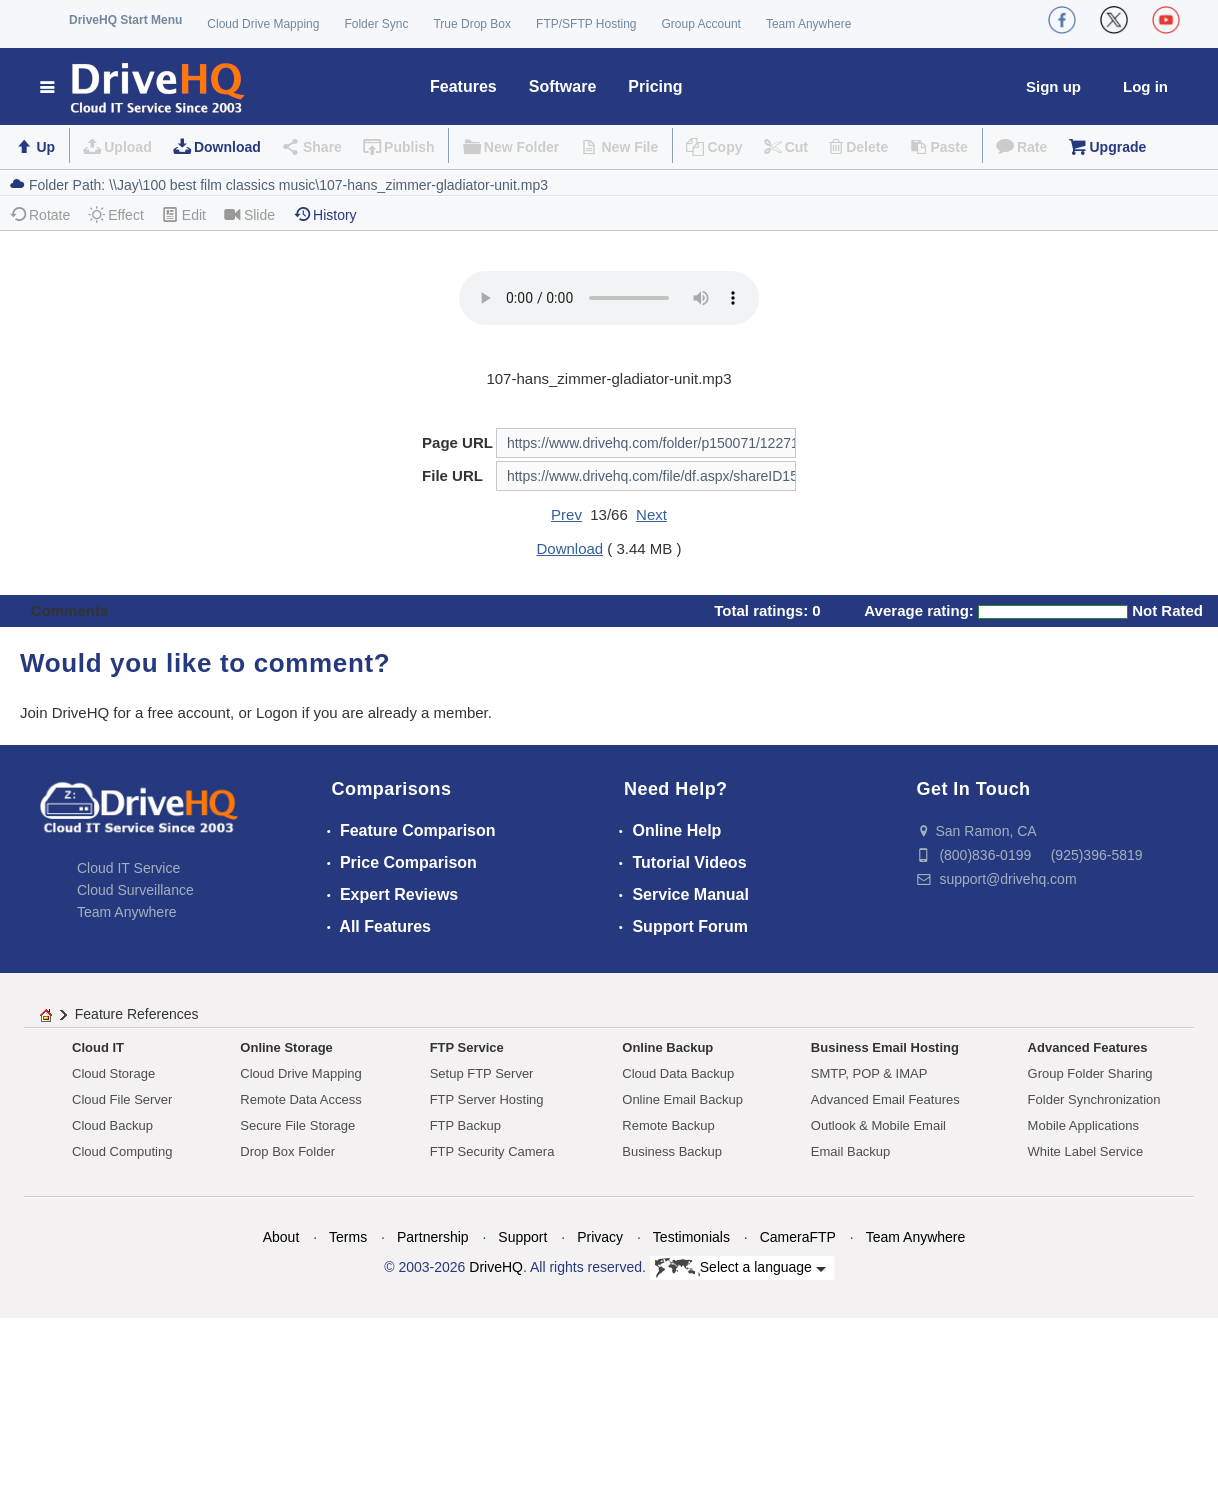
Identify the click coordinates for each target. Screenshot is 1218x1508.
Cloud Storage (113, 1073)
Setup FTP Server (482, 1073)
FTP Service (467, 1047)
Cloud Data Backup (678, 1073)
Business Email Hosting (885, 1047)
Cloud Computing (122, 1151)
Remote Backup (668, 1125)
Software (563, 86)
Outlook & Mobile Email (878, 1125)
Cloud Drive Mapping (263, 24)
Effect (116, 214)
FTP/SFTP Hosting (586, 24)
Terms (348, 1237)
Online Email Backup (682, 1099)
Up (45, 147)
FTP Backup (465, 1125)
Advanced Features (1088, 1047)
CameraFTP (798, 1237)
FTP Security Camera (492, 1151)
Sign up (1053, 86)
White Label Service (1086, 1151)
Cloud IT (98, 1047)
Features (463, 86)
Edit (184, 214)
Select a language (740, 1268)
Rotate (39, 214)
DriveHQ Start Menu (125, 20)
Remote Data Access (300, 1099)
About (281, 1237)
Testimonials (691, 1237)
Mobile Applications (1083, 1125)
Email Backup (850, 1151)
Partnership (433, 1237)
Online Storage (286, 1047)
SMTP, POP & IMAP (869, 1073)
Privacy (600, 1237)
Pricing (655, 86)
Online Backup (667, 1047)
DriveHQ (496, 1267)
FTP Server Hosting (487, 1099)
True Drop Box (472, 24)
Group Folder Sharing (1090, 1073)
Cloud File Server (122, 1099)
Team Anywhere (808, 24)
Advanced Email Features (885, 1099)
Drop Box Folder (287, 1151)
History (325, 214)
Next (651, 514)
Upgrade (1117, 147)
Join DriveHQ (66, 712)
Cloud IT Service (128, 868)
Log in (1145, 86)
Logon (277, 712)
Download (227, 147)
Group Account (701, 24)
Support (522, 1237)
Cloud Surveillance (135, 890)
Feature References (137, 1014)
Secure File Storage (297, 1125)
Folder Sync (376, 24)
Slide (249, 214)
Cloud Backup (112, 1125)
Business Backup (672, 1151)
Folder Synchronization (1094, 1099)
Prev (566, 514)
